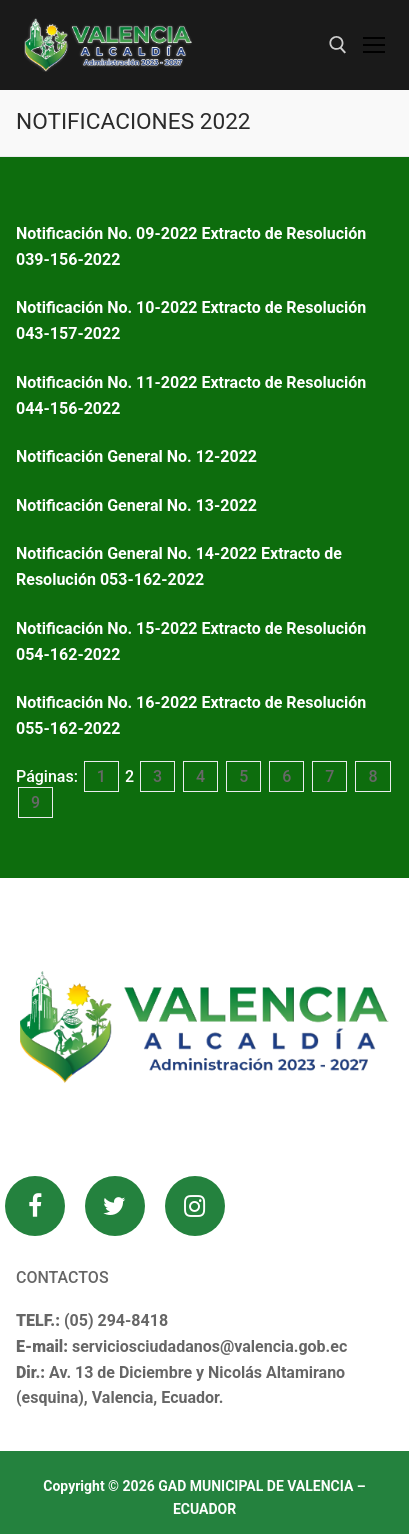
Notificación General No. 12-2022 (136, 456)
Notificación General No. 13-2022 (140, 505)
